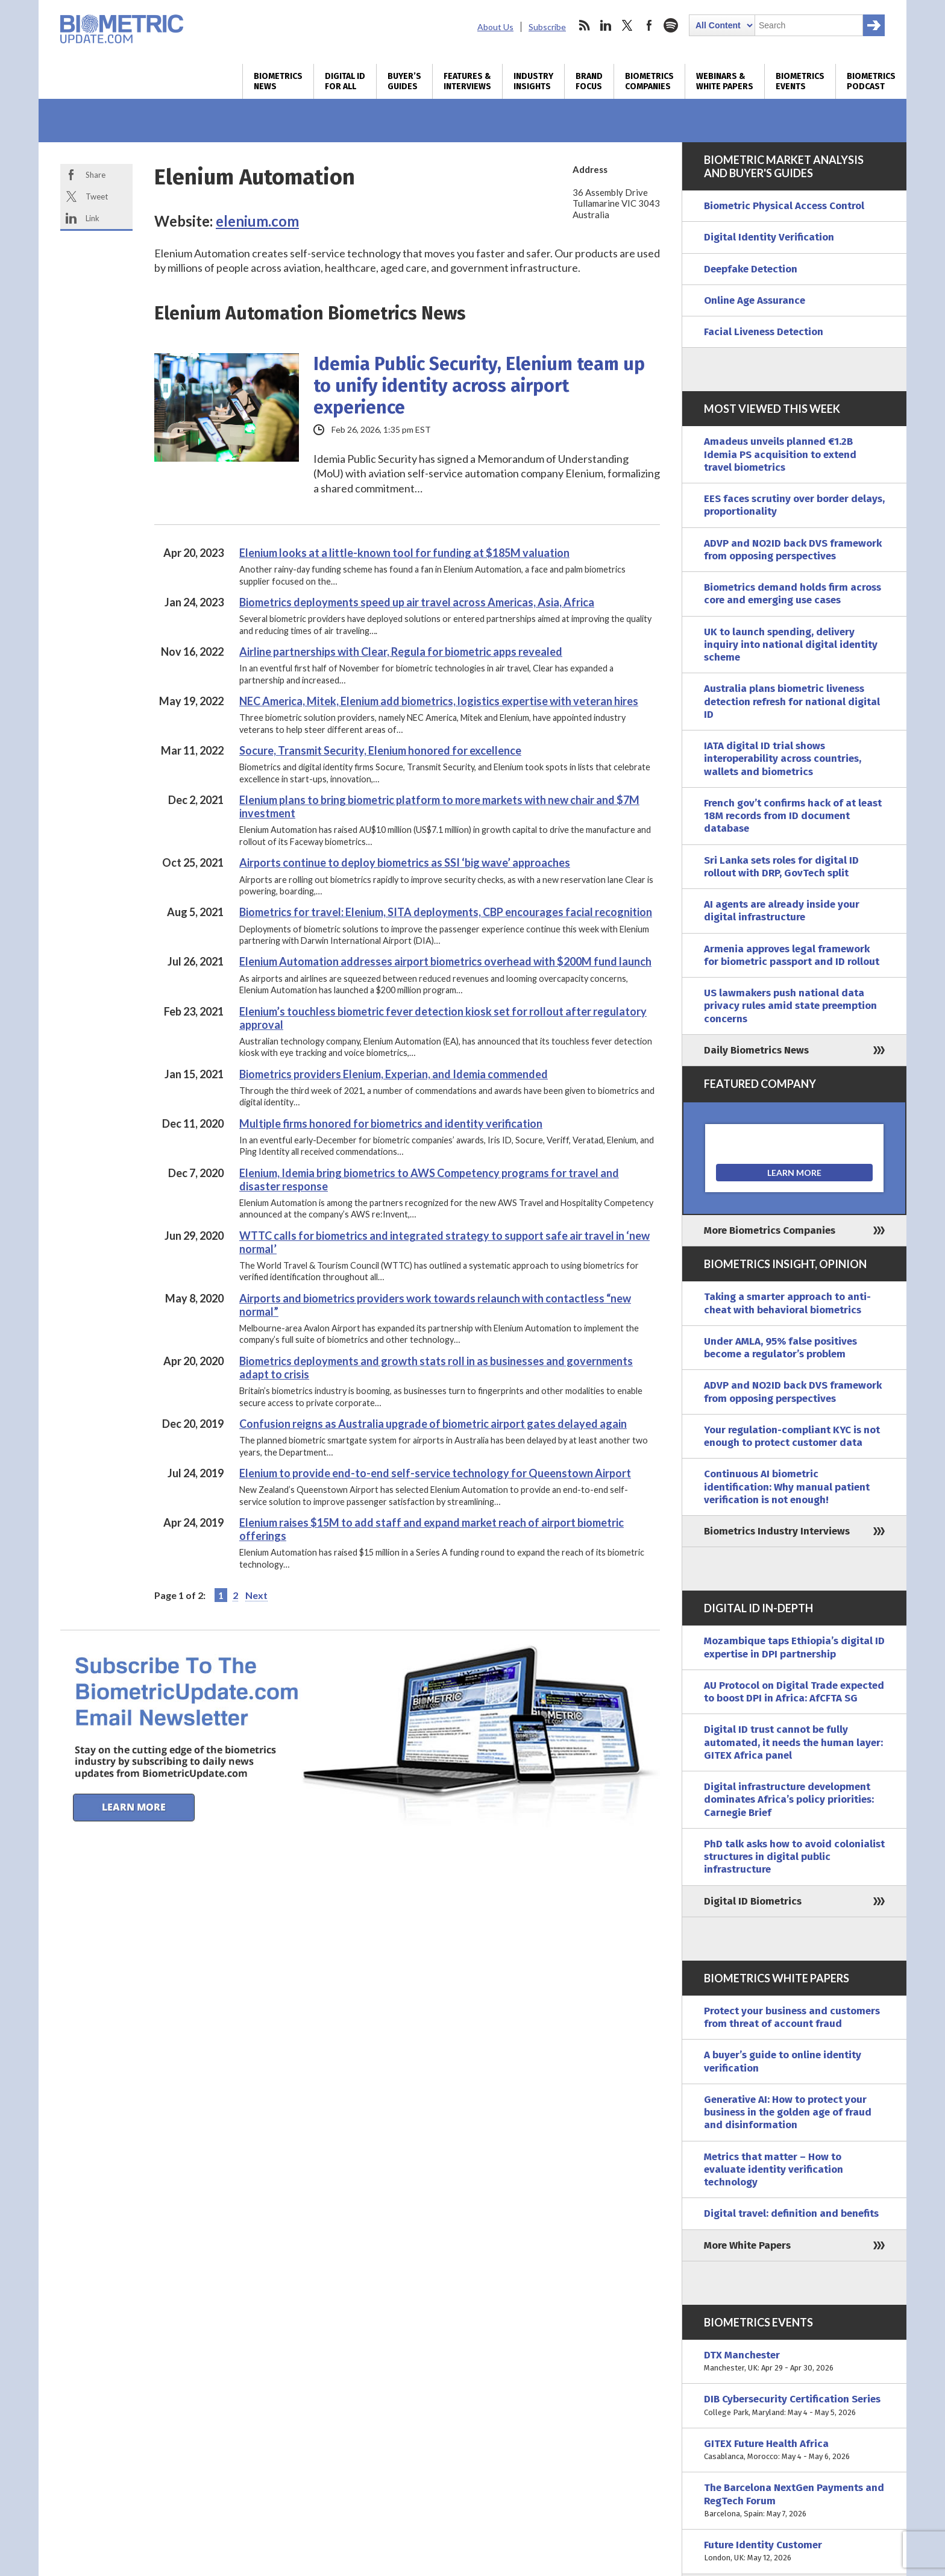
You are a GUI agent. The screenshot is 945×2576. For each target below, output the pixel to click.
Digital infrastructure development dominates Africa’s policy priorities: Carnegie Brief (789, 1799)
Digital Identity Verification (769, 237)
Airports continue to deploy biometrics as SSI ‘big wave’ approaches (404, 862)
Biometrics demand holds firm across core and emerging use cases (792, 593)
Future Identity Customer (794, 2552)
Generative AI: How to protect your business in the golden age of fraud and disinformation (787, 2112)
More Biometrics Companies (769, 1230)
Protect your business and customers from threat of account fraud (792, 2017)
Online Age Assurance (754, 300)
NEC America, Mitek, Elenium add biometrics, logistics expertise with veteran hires (438, 701)
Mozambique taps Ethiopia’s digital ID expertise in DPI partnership (794, 1647)
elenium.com (257, 221)
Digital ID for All (345, 81)
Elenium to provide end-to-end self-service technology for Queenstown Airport (435, 1473)
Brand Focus (589, 81)
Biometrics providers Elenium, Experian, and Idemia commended (393, 1074)
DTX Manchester (794, 2362)
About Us (495, 27)
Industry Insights (533, 81)
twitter (627, 25)
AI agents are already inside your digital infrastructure (781, 910)
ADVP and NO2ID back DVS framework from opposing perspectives (793, 549)
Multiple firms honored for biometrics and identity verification (390, 1123)
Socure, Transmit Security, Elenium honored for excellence (380, 750)
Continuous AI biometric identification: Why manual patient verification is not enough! (787, 1487)
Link (92, 218)
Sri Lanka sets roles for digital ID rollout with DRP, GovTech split (781, 866)
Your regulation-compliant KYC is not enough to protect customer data (792, 1436)
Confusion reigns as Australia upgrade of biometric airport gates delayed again (433, 1423)
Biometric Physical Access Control (784, 205)
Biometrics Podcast (871, 81)
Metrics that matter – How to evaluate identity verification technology (773, 2169)
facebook (649, 25)
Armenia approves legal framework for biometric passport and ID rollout (791, 955)
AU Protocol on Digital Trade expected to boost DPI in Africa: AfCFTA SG (794, 1691)
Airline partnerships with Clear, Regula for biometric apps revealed (400, 651)
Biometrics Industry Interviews (777, 1531)
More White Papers (747, 2245)
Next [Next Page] (256, 1595)
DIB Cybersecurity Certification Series (794, 2406)
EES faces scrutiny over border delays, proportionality (794, 505)
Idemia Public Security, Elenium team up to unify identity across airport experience (479, 385)
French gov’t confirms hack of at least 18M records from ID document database (793, 816)
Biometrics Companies (649, 81)
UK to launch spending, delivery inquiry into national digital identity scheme (791, 645)
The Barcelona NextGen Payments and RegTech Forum (794, 2500)
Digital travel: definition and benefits (791, 2213)
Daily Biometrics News (756, 1050)
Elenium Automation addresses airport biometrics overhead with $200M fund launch (445, 961)
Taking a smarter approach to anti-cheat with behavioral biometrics (787, 1303)
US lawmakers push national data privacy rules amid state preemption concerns (790, 1006)
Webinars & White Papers (724, 81)
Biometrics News (278, 81)
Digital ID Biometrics (753, 1901)
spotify (671, 25)
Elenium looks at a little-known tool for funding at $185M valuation (404, 552)
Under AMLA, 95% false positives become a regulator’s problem (780, 1347)
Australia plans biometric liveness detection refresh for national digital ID (792, 701)
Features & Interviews (467, 81)
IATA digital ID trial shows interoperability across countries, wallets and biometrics (782, 759)
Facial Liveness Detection (763, 331)
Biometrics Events (800, 81)
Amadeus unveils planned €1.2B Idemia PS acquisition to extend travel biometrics (780, 454)
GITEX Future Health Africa (794, 2450)
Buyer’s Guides (404, 81)
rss (584, 25)
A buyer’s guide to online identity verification (782, 2061)
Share (95, 175)
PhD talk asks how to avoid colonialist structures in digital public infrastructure (794, 1857)
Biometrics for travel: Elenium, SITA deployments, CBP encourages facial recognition (445, 912)
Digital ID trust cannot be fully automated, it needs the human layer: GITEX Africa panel (793, 1742)
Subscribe (547, 27)
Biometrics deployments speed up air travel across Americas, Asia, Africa (416, 602)
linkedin (606, 25)
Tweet (97, 196)
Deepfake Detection (750, 269)
